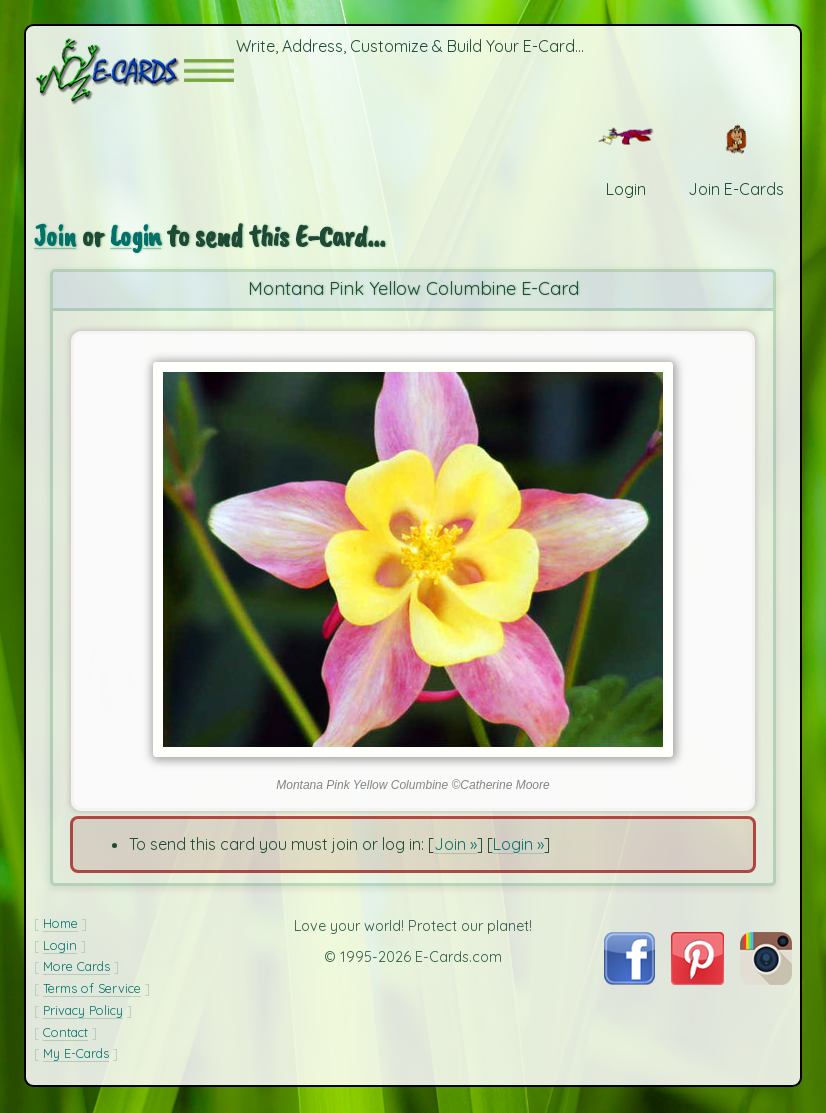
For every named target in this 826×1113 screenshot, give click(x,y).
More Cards (76, 968)
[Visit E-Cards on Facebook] (630, 981)
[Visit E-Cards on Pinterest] (697, 981)
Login (138, 238)
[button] (209, 71)
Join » (455, 846)
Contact (65, 1034)
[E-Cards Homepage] (109, 71)
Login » (518, 846)
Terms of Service (92, 990)
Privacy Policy (83, 1012)
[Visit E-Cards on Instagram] (766, 981)
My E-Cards (76, 1055)
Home (60, 925)
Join (56, 238)
